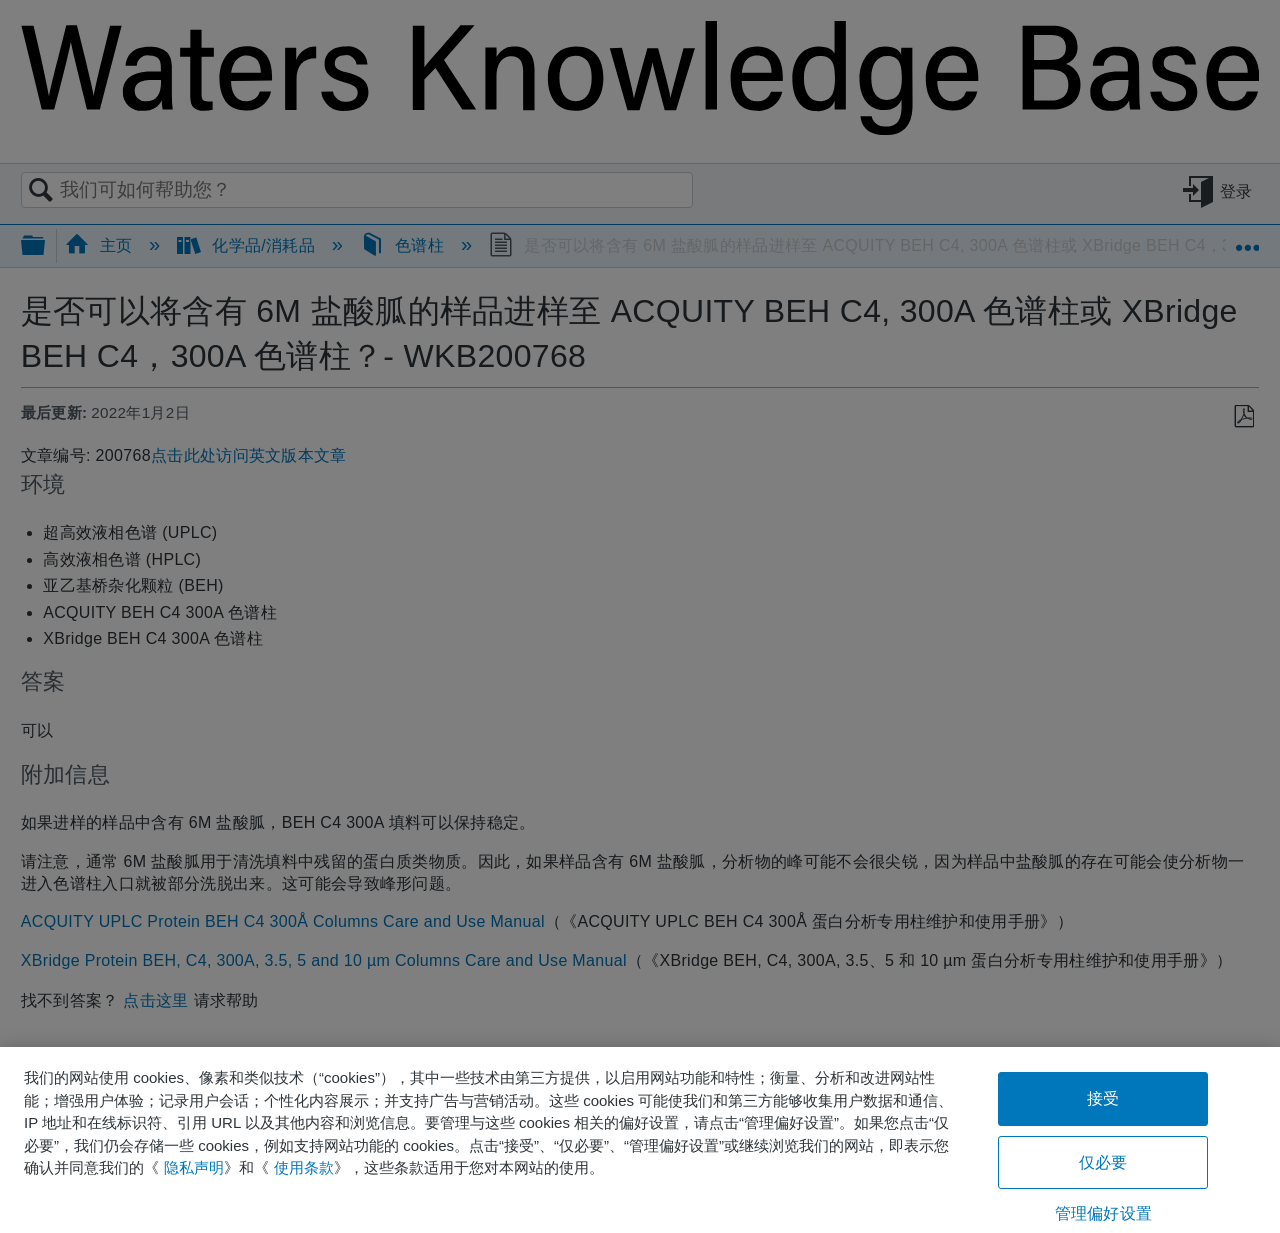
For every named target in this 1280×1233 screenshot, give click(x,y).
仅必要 (1103, 1162)
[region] (640, 1140)
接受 (1103, 1098)
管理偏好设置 (1103, 1213)
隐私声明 (194, 1167)
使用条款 (304, 1167)
